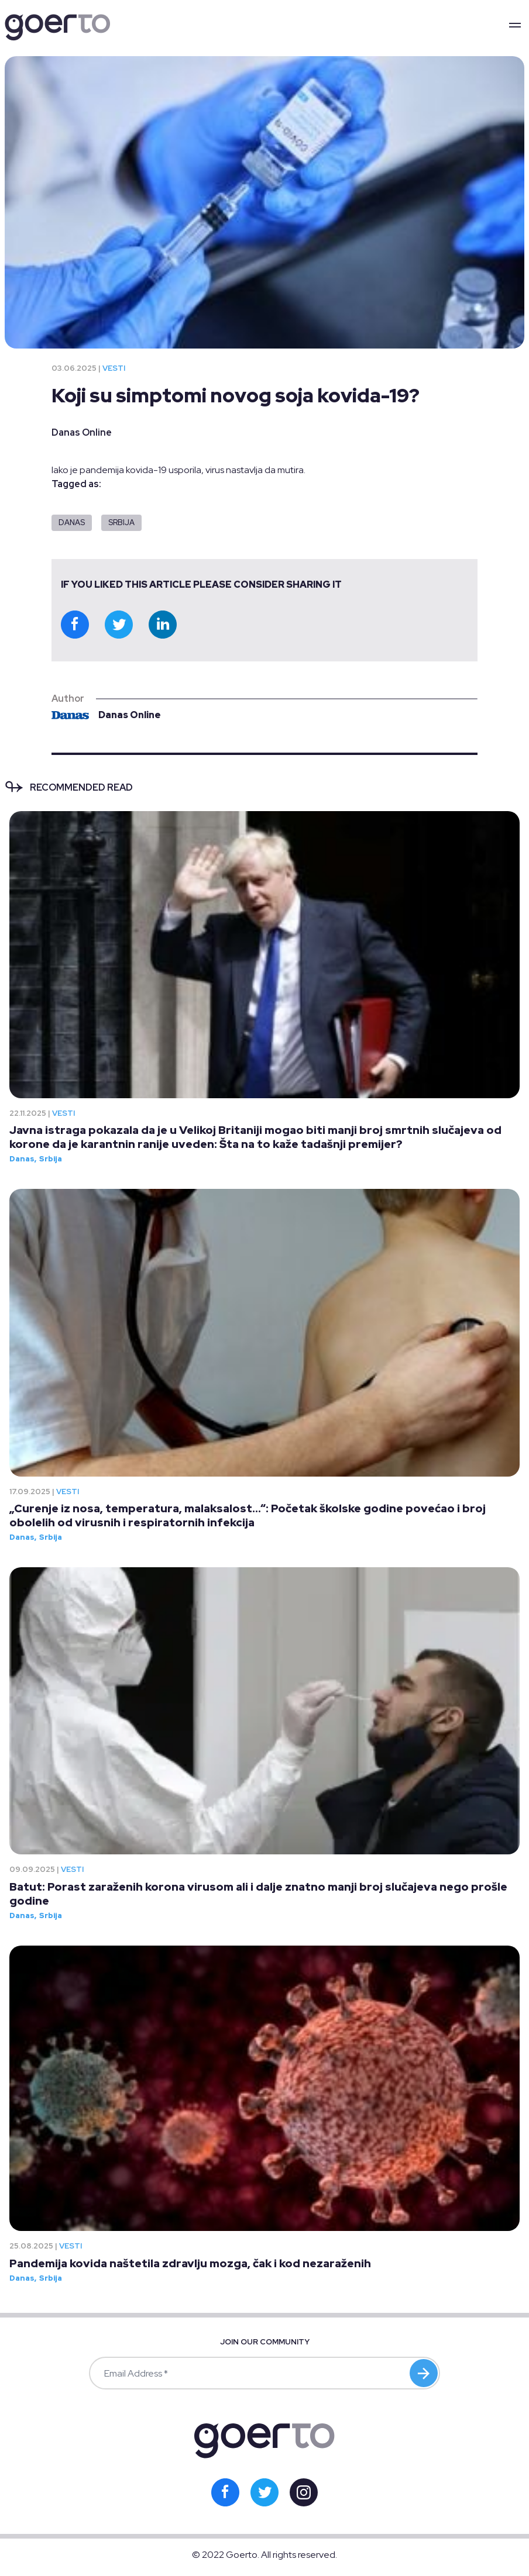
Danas (72, 522)
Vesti (113, 368)
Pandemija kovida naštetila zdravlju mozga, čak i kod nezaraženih (190, 2263)
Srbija (121, 522)
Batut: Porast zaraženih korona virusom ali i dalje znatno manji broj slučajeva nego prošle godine (258, 1894)
